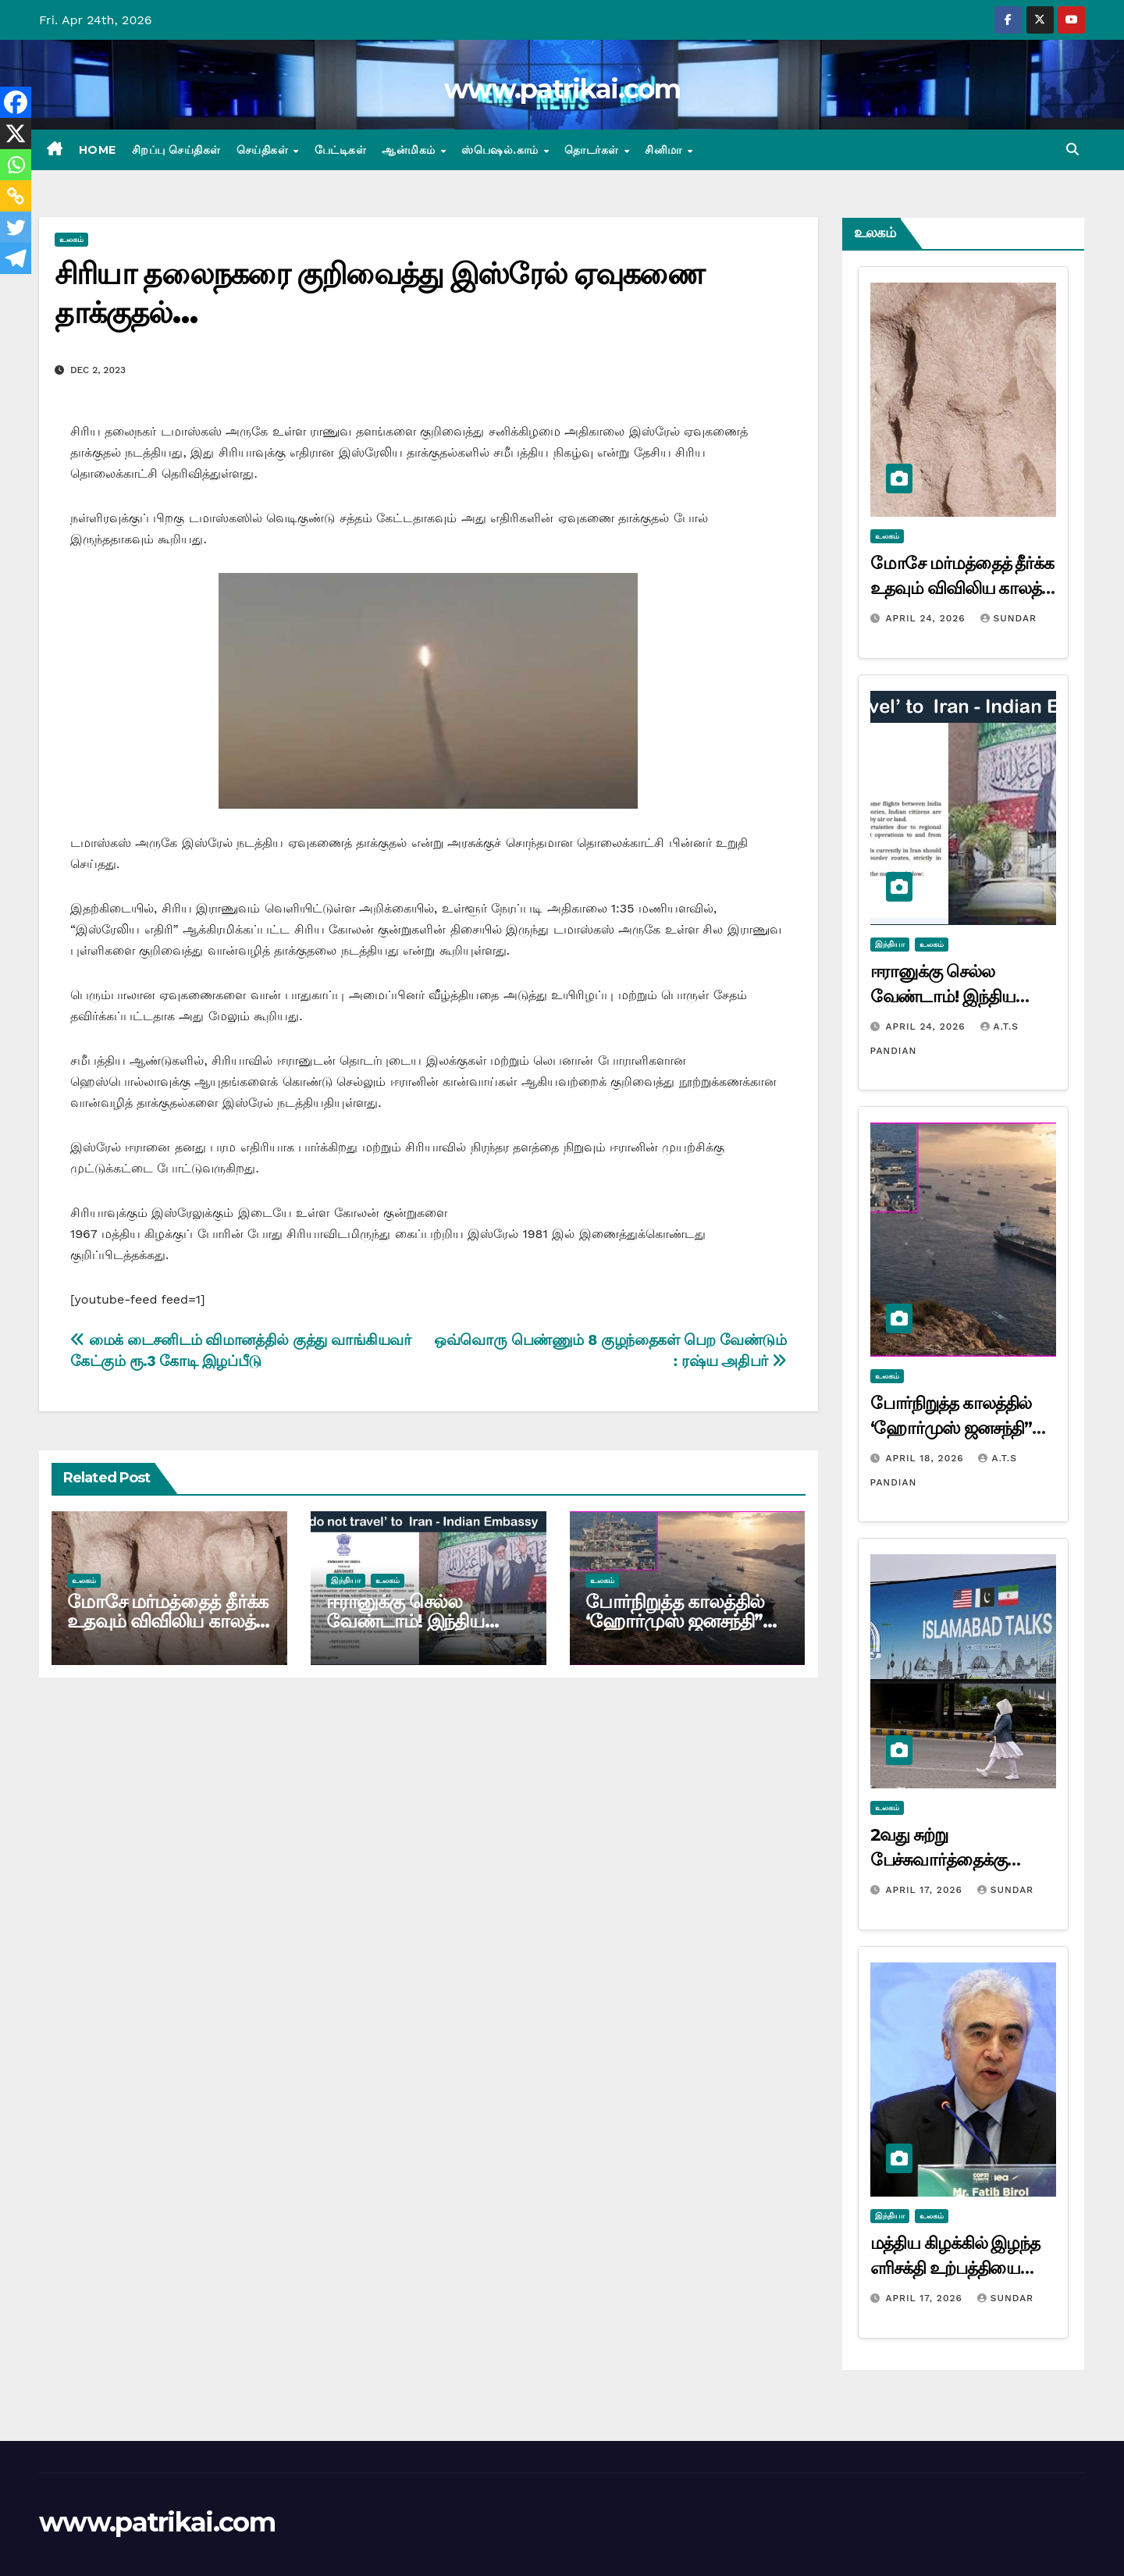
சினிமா (665, 150)
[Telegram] (15, 258)
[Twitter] (15, 227)
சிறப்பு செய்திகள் (176, 150)
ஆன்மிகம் (410, 150)
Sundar (1008, 618)
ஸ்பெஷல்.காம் (501, 150)
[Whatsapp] (15, 164)
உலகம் (71, 239)
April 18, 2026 (926, 1458)
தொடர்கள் (593, 150)
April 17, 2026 (925, 1889)
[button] (1072, 149)
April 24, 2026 (927, 618)
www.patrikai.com (562, 89)
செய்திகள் (264, 150)
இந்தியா (346, 1580)
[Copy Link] (15, 196)
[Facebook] (15, 102)
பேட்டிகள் (341, 150)
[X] (15, 133)
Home (97, 150)
